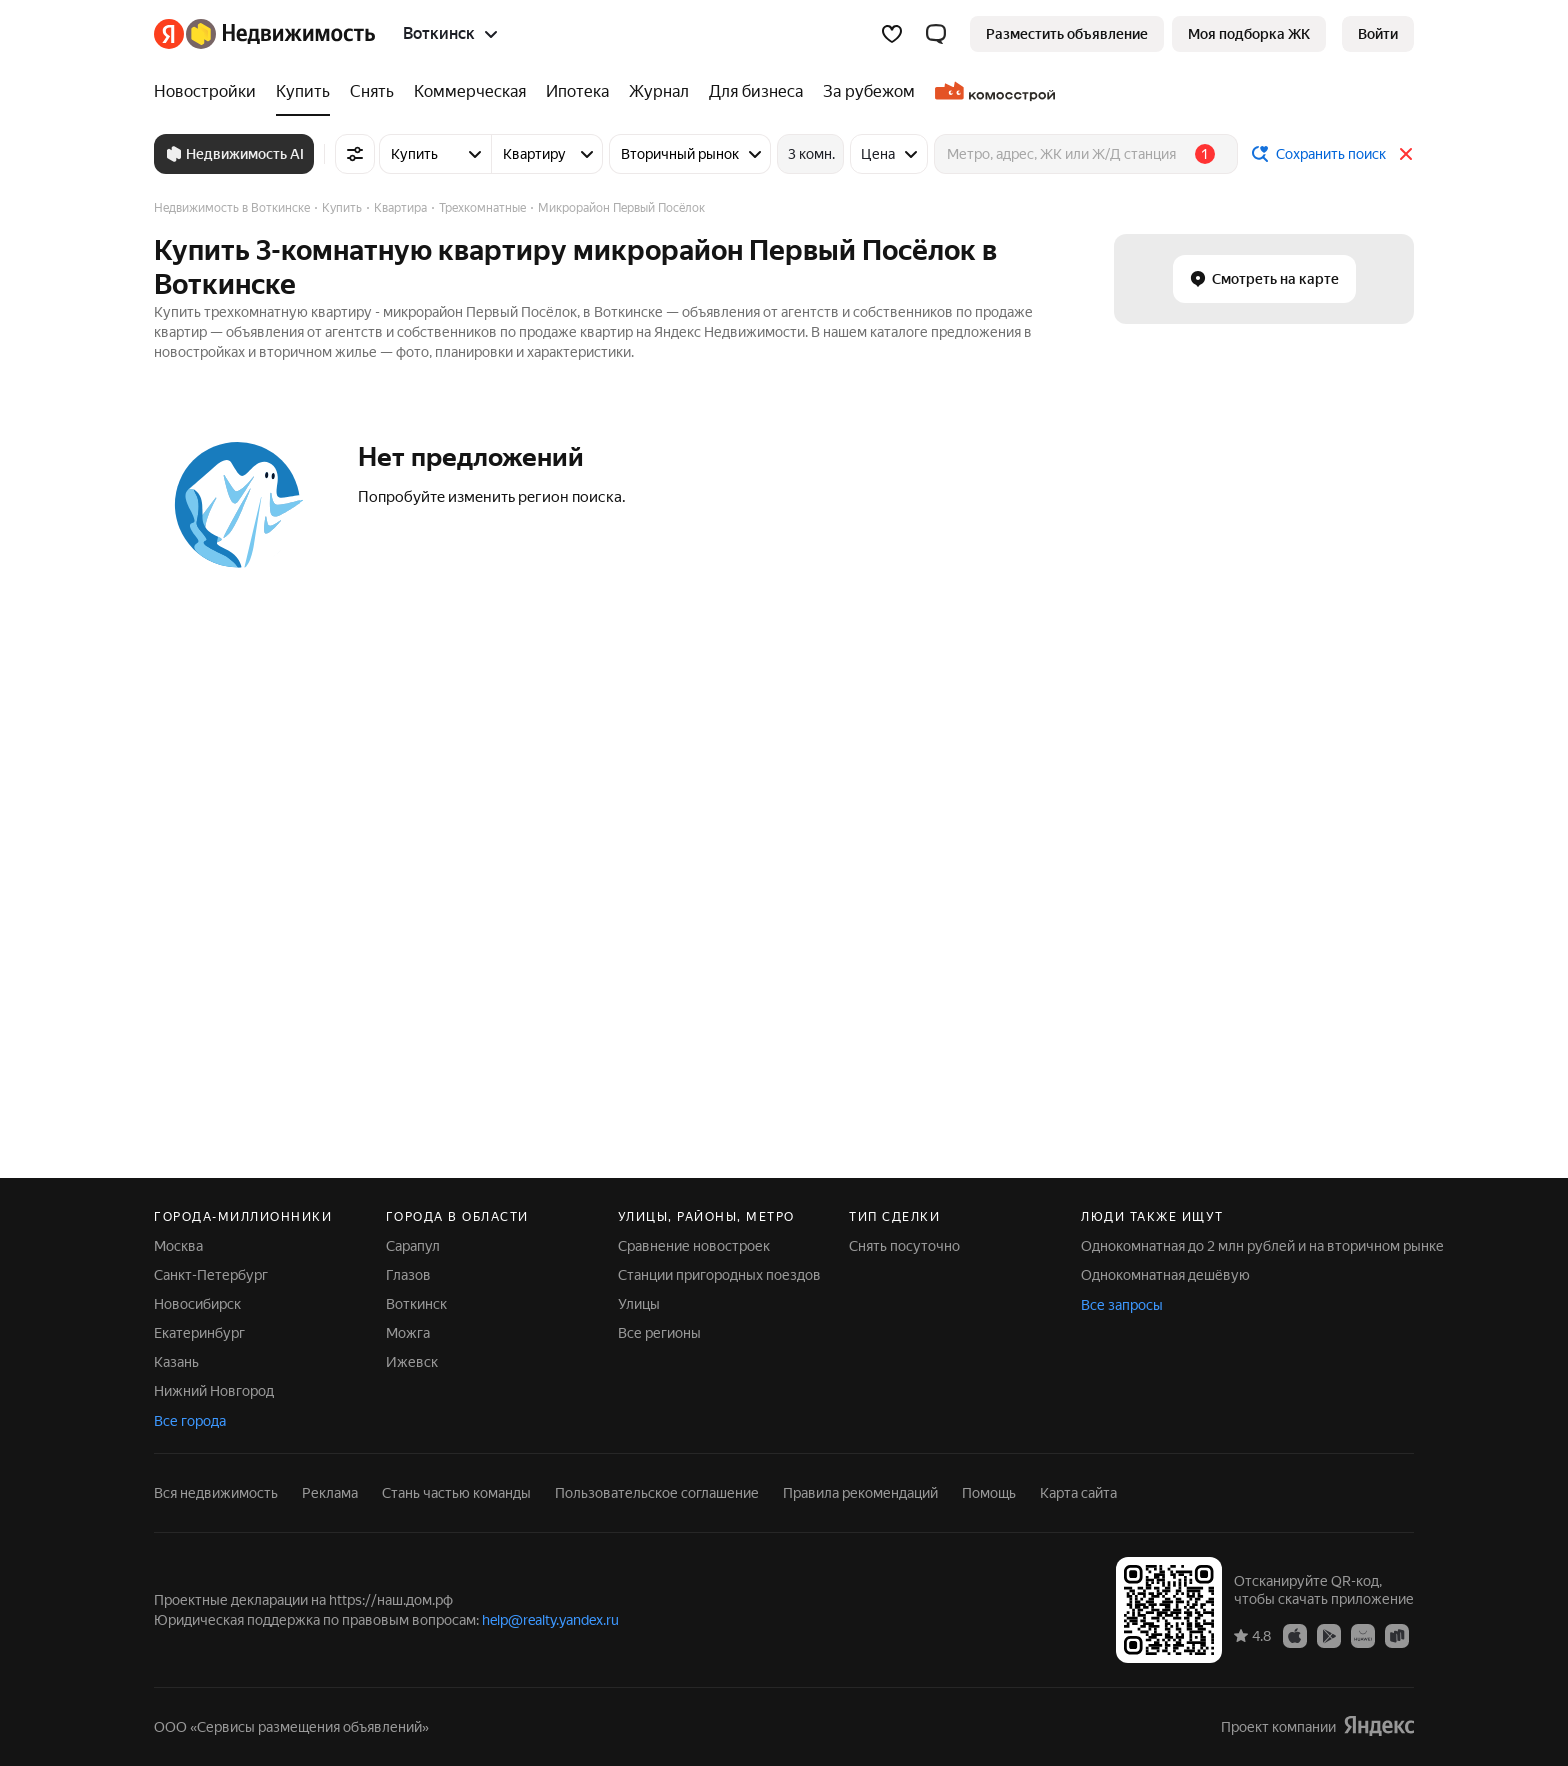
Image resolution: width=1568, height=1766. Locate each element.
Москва (178, 1246)
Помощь (989, 1493)
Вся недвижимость (216, 1493)
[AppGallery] (1363, 1635)
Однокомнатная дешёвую (1165, 1275)
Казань (176, 1362)
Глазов (408, 1275)
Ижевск (412, 1362)
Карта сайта (1078, 1493)
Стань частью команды (456, 1493)
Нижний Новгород (214, 1391)
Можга (408, 1333)
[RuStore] (1397, 1635)
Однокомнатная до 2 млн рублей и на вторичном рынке (1262, 1246)
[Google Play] (1329, 1635)
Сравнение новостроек (694, 1246)
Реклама (330, 1493)
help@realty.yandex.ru (550, 1620)
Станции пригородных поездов (719, 1275)
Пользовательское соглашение (657, 1493)
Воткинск (416, 1304)
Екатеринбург (199, 1333)
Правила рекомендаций (860, 1493)
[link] (1378, 34)
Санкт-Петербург (211, 1275)
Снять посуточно (904, 1246)
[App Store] (1295, 1635)
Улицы (639, 1304)
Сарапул (413, 1246)
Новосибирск (197, 1304)
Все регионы (659, 1333)
